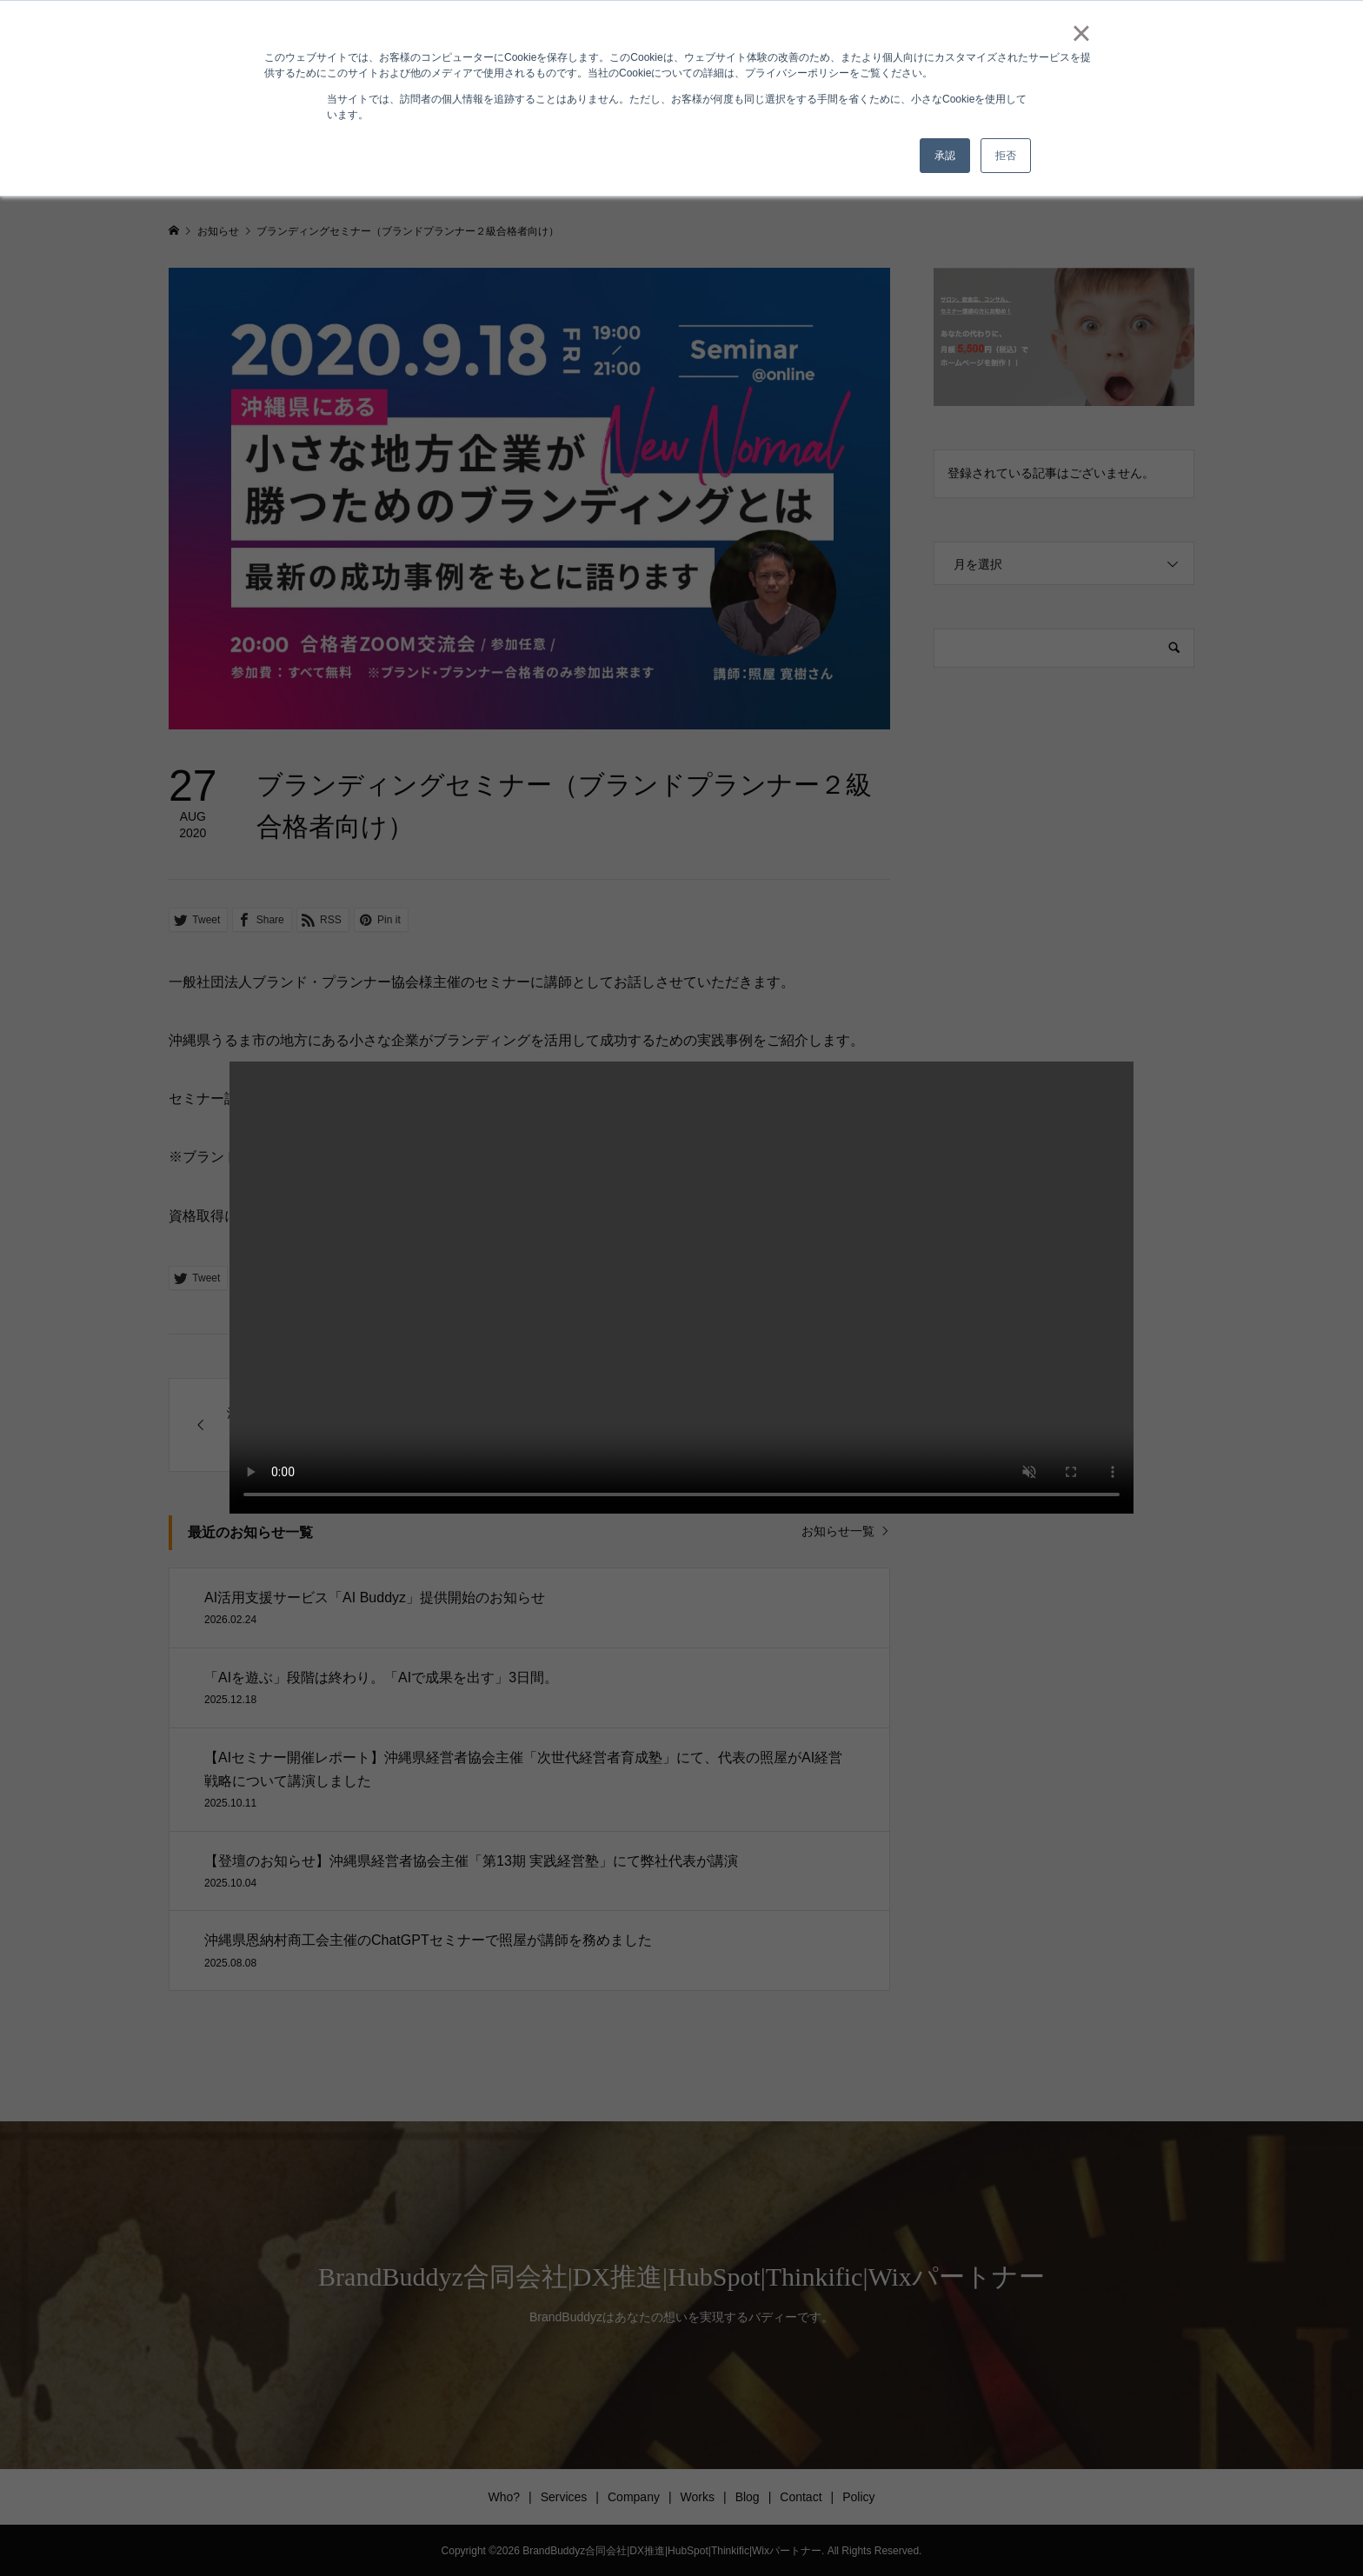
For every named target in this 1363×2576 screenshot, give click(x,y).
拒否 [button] (1005, 156)
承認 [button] (944, 156)
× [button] (1081, 33)
